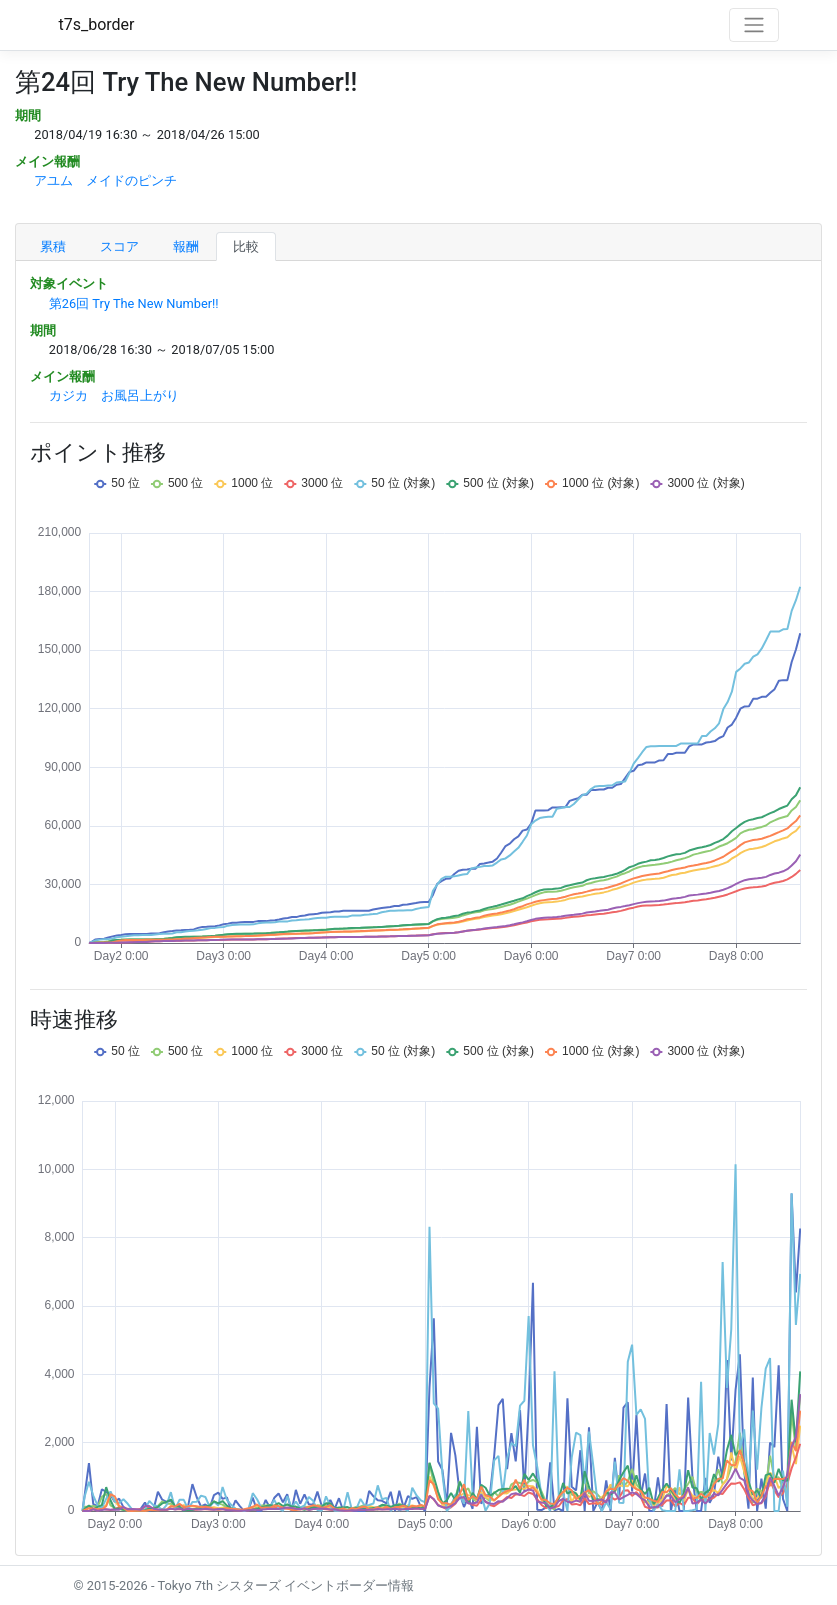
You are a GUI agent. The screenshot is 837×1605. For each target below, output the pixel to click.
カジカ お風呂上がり (114, 395)
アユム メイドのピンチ (105, 180)
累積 (53, 246)
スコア (119, 246)
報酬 (186, 246)
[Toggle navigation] (754, 25)
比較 (246, 246)
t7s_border (97, 24)
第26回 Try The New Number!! (134, 303)
